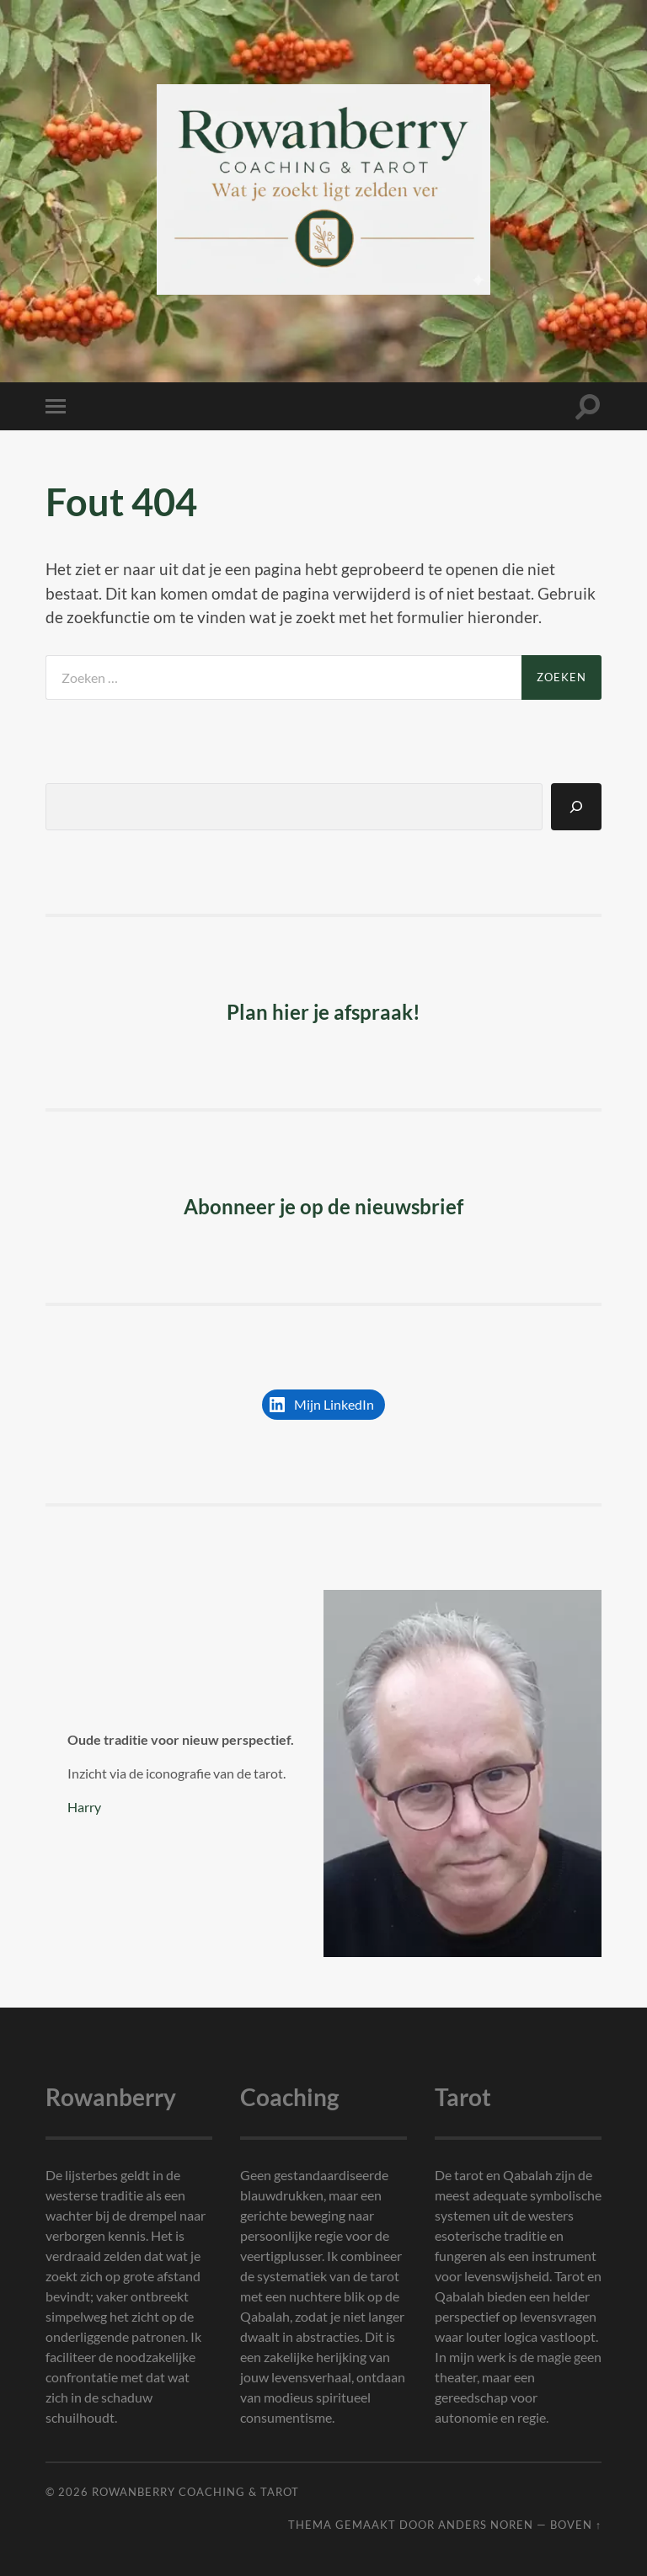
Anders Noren (485, 2524)
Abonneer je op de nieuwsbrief (323, 1206)
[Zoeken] (576, 806)
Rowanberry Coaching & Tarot (195, 2492)
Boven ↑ (576, 2524)
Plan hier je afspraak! (323, 1012)
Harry (84, 1807)
